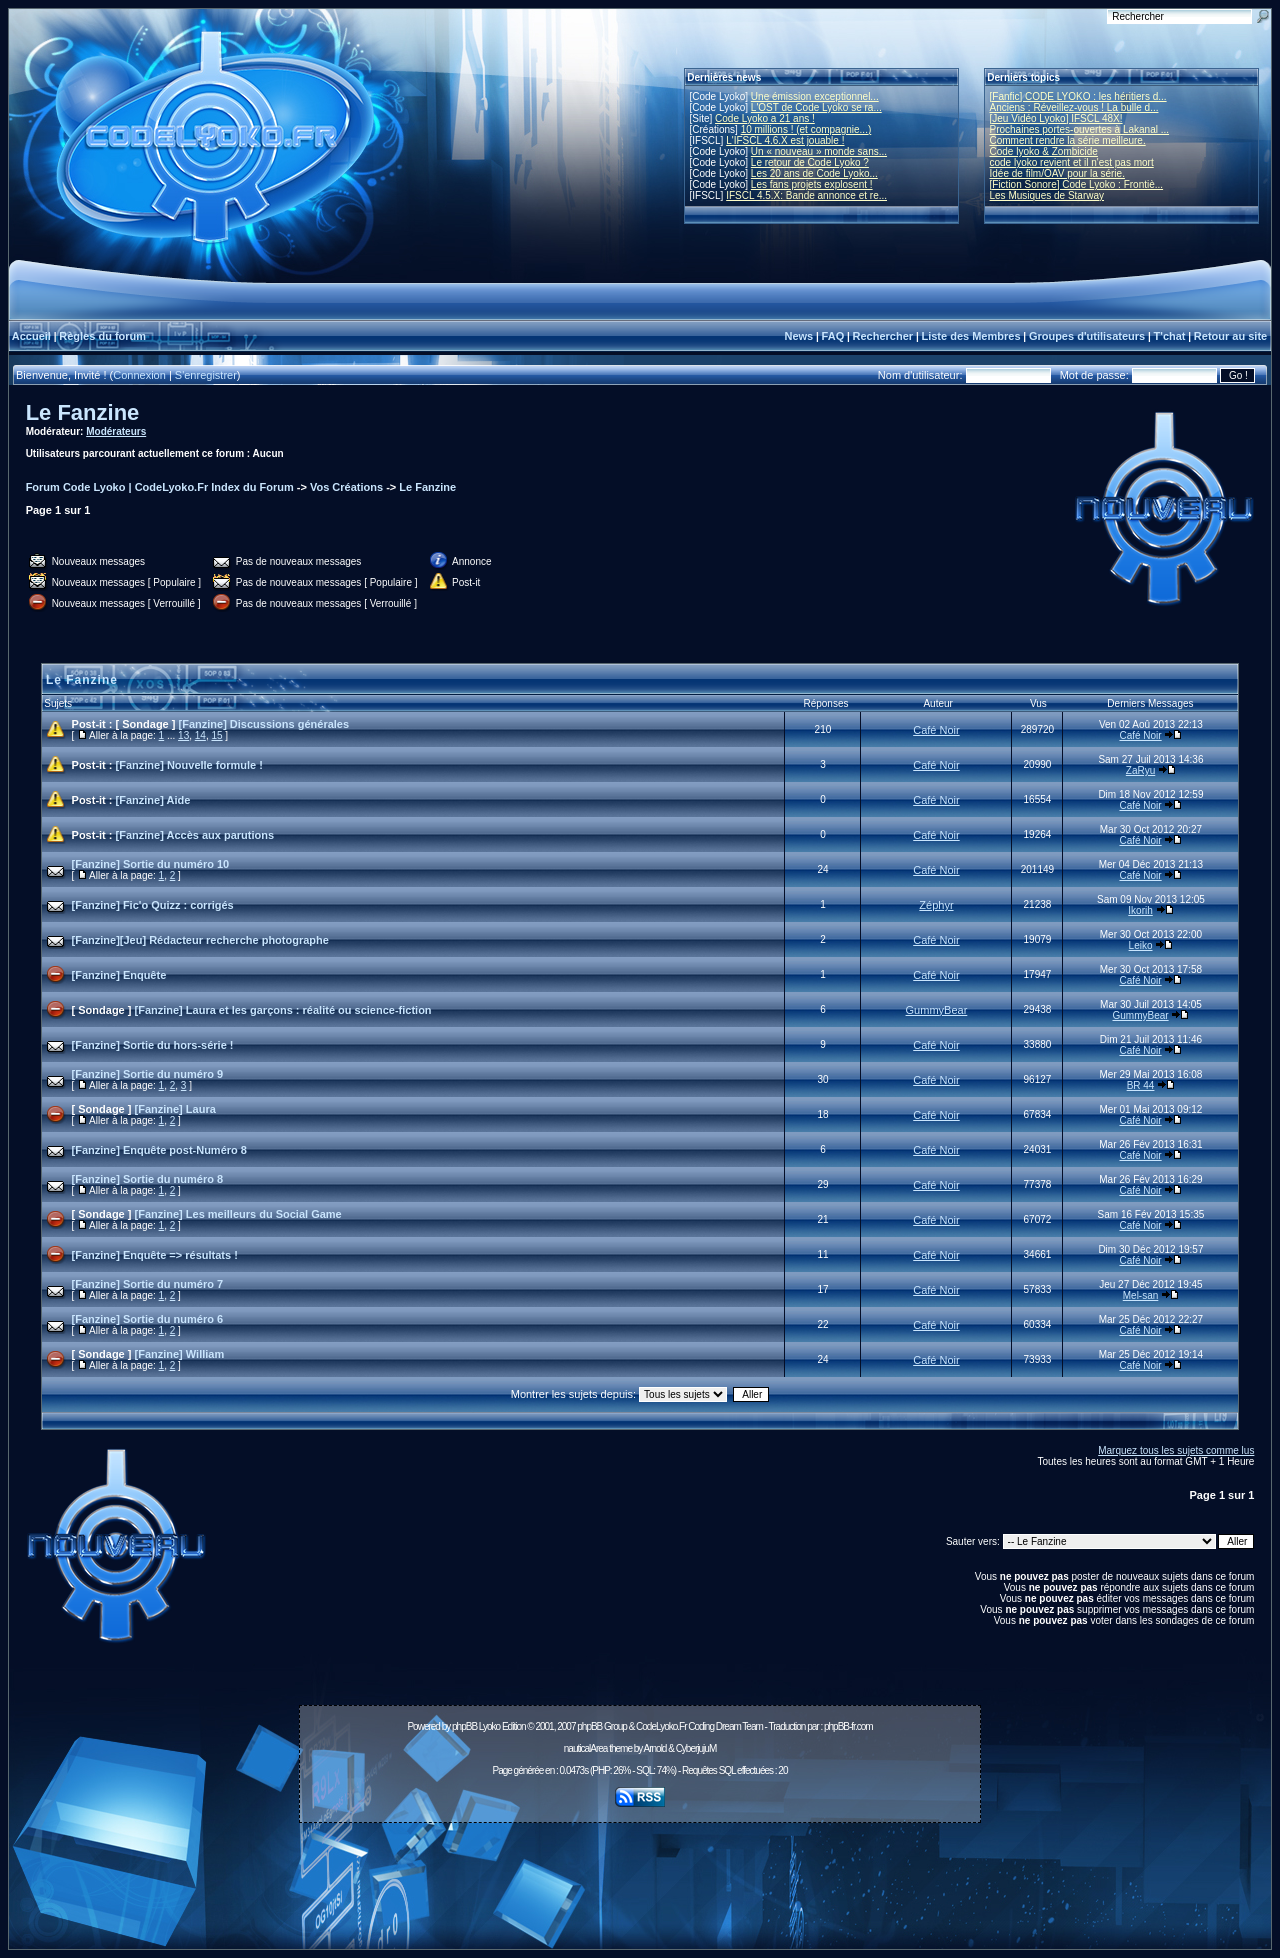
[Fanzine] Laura (175, 1109)
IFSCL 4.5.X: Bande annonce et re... (806, 195)
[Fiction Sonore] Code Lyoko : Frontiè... (1077, 184)
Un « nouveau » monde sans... (819, 151)
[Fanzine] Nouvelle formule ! (189, 765)
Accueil (31, 336)
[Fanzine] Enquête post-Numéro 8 (159, 1150)
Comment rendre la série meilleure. (1068, 140)
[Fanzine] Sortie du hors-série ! (153, 1045)
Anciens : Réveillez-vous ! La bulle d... (1074, 107)
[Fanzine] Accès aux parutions (195, 835)
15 (216, 735)
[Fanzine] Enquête (119, 975)
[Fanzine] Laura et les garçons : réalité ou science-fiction (283, 1010)
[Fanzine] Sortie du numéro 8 (148, 1179)
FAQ (833, 336)
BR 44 (1141, 1085)
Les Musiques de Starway (1047, 195)
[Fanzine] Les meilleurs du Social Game (238, 1214)
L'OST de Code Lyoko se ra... (816, 107)
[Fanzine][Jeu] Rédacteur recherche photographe (200, 940)
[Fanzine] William (180, 1354)
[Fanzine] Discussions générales (264, 724)
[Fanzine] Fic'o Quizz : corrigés (153, 905)
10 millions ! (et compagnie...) (806, 129)
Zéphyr (936, 905)
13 (183, 735)
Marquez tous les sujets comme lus (1176, 1450)
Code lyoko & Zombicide (1044, 151)
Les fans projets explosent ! (812, 184)
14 (200, 735)
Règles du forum (102, 336)
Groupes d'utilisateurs (1087, 336)
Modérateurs (116, 431)
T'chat (1170, 336)
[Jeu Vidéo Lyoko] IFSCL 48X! (1056, 118)
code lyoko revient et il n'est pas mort (1072, 162)
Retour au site (1230, 336)
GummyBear (937, 1010)
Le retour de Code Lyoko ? (810, 162)
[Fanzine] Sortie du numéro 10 (151, 864)
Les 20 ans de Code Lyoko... (814, 173)
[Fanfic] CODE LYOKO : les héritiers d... (1078, 96)
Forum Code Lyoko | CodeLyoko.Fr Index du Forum (160, 487)
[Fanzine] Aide (153, 800)
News (798, 336)
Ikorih (1140, 910)
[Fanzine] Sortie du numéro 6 (148, 1319)
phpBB (464, 1726)
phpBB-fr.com (848, 1726)
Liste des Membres (970, 336)
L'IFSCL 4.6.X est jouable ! (785, 140)
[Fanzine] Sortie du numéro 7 (148, 1284)
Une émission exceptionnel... (815, 96)
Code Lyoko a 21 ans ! (765, 118)
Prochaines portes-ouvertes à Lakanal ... (1080, 129)
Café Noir (936, 730)
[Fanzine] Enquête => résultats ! (155, 1255)
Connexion (139, 375)
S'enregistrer (206, 375)
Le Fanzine (83, 412)
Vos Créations (346, 487)
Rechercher (883, 336)
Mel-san (1141, 1295)
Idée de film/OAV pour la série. (1057, 173)
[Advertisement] (640, 1875)
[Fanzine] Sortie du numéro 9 (148, 1074)
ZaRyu (1140, 770)
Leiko (1141, 945)
